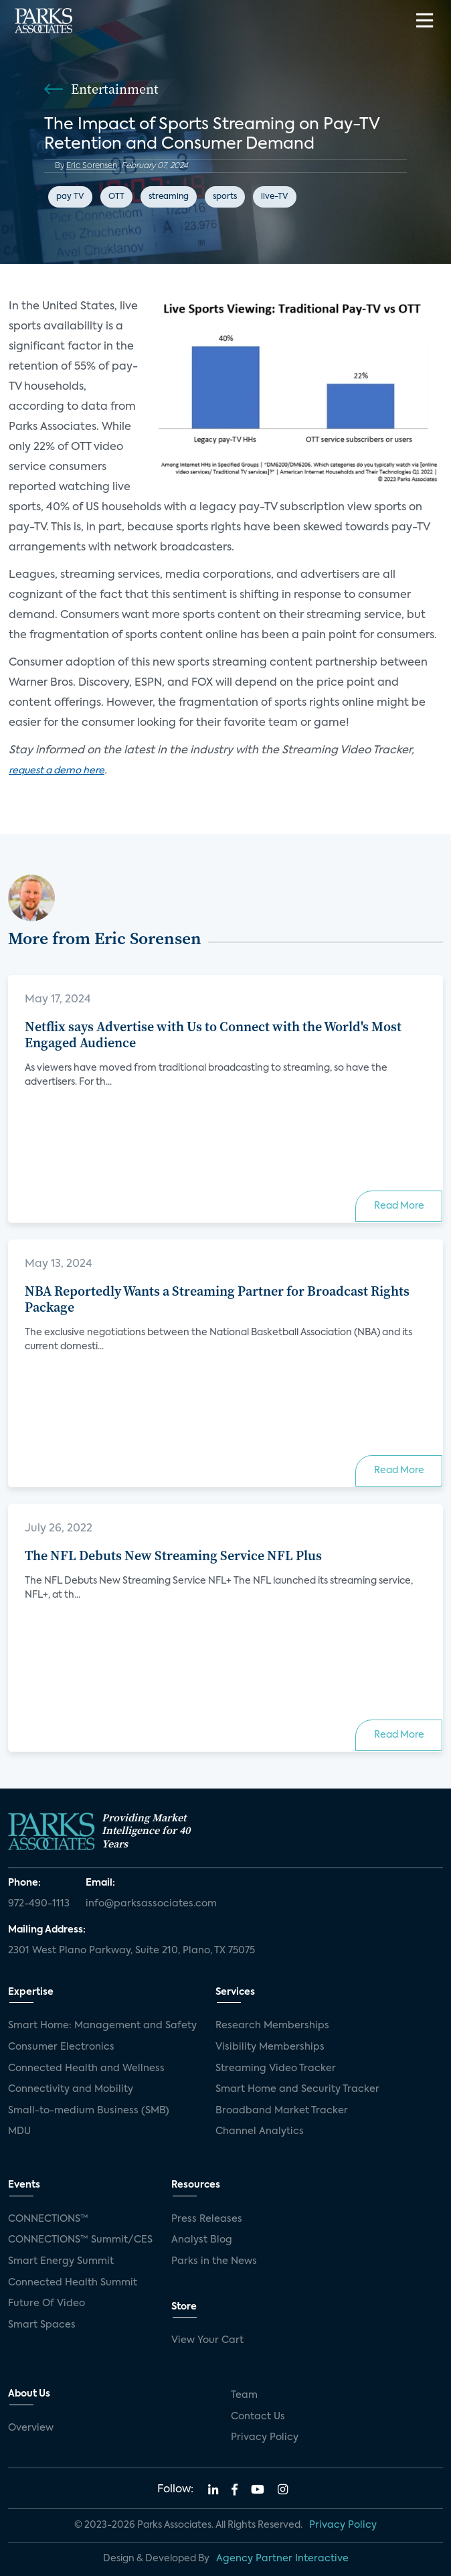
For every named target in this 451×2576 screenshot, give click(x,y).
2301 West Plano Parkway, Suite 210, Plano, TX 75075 (131, 1950)
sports (225, 197)
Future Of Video (46, 2303)
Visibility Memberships (270, 2047)
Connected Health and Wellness (86, 2068)
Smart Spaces (42, 2325)
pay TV (70, 197)
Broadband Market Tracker (281, 2110)
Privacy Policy (264, 2437)
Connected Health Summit (72, 2282)
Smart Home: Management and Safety (102, 2025)
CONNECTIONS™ (48, 2219)
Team (244, 2395)
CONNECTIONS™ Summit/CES (80, 2240)
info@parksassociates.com (151, 1903)
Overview (31, 2428)
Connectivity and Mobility (70, 2089)
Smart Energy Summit (61, 2261)
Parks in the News (214, 2261)
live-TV (274, 197)
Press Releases (206, 2219)
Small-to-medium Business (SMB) (88, 2110)
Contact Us (258, 2416)
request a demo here (56, 770)
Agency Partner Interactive (282, 2558)
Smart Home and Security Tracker (297, 2089)
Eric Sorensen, (92, 166)
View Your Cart (207, 2340)
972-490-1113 (39, 1903)
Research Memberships (272, 2025)
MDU (19, 2131)
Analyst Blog (201, 2240)
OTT (116, 197)
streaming (169, 197)
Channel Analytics (259, 2131)
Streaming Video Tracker (275, 2068)
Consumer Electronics (61, 2047)
